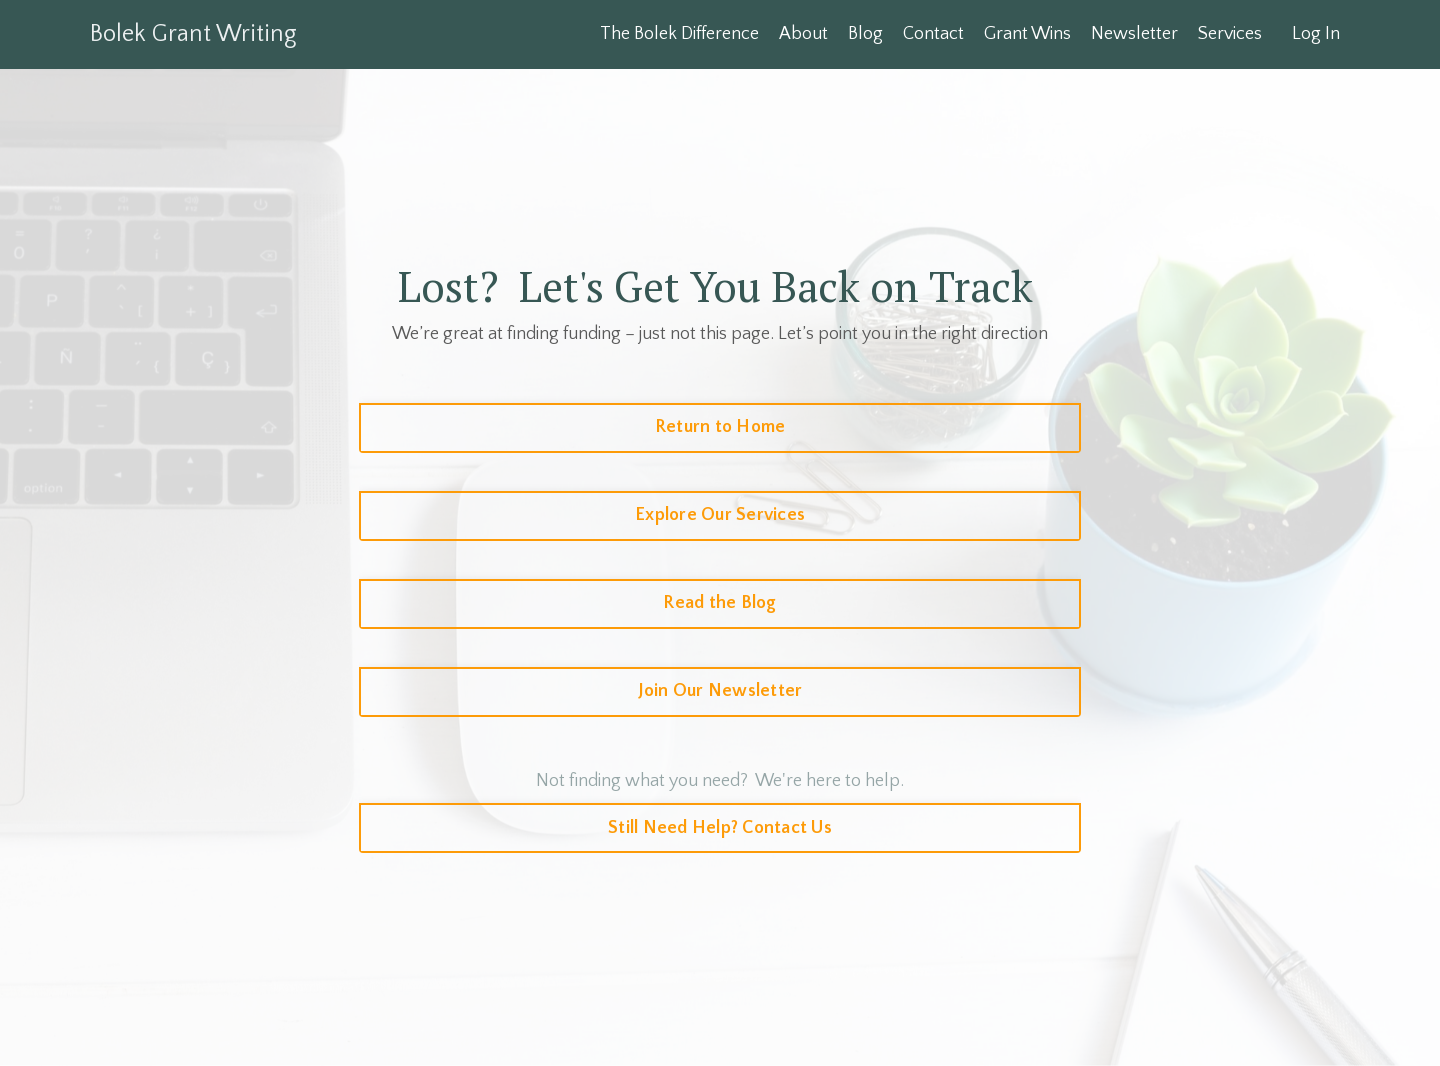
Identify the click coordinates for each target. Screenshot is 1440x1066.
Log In (1316, 34)
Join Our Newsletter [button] (720, 691)
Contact (933, 34)
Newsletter (1134, 34)
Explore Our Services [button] (720, 515)
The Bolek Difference (679, 34)
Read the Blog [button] (719, 603)
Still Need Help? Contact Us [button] (720, 828)
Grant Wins (1027, 34)
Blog (865, 34)
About (803, 34)
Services (1230, 34)
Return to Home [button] (720, 427)
